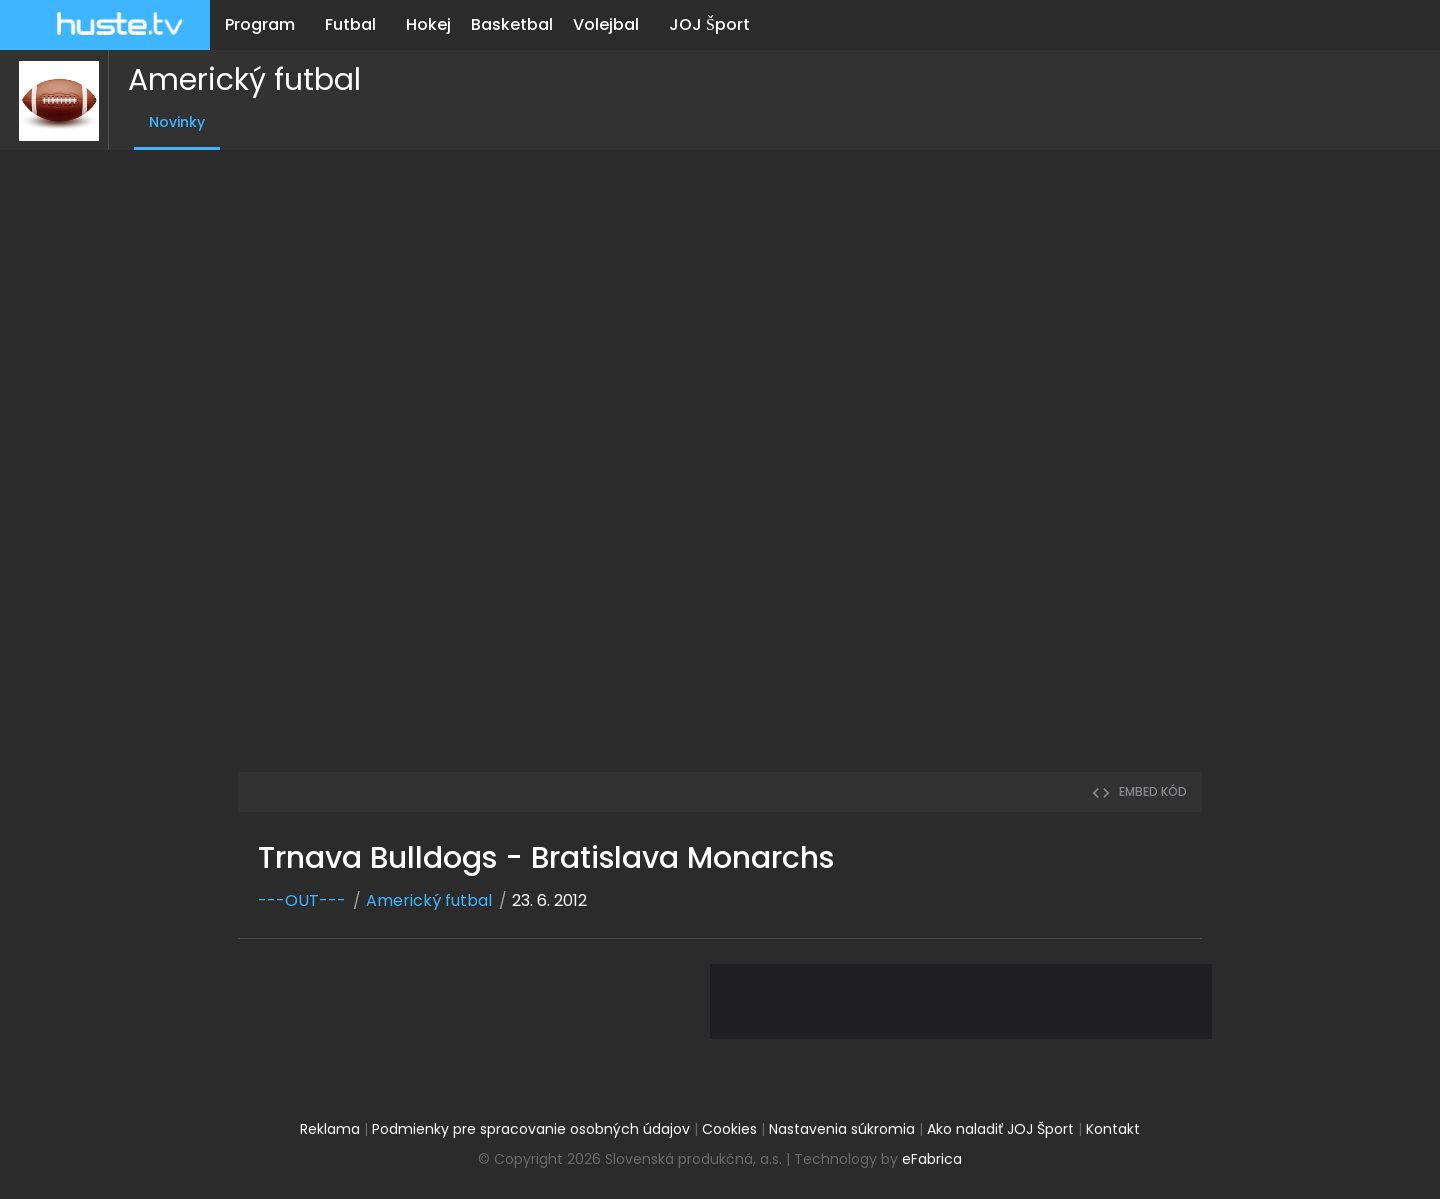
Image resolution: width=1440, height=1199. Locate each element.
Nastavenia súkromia (842, 1129)
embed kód (1139, 791)
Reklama (330, 1129)
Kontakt (1113, 1129)
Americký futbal (235, 80)
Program (260, 24)
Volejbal (606, 24)
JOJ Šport (709, 24)
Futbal (350, 24)
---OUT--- (302, 900)
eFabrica (932, 1159)
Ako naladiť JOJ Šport (1000, 1129)
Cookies (729, 1129)
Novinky (168, 122)
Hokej (428, 24)
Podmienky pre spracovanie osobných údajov (531, 1129)
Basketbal (512, 24)
